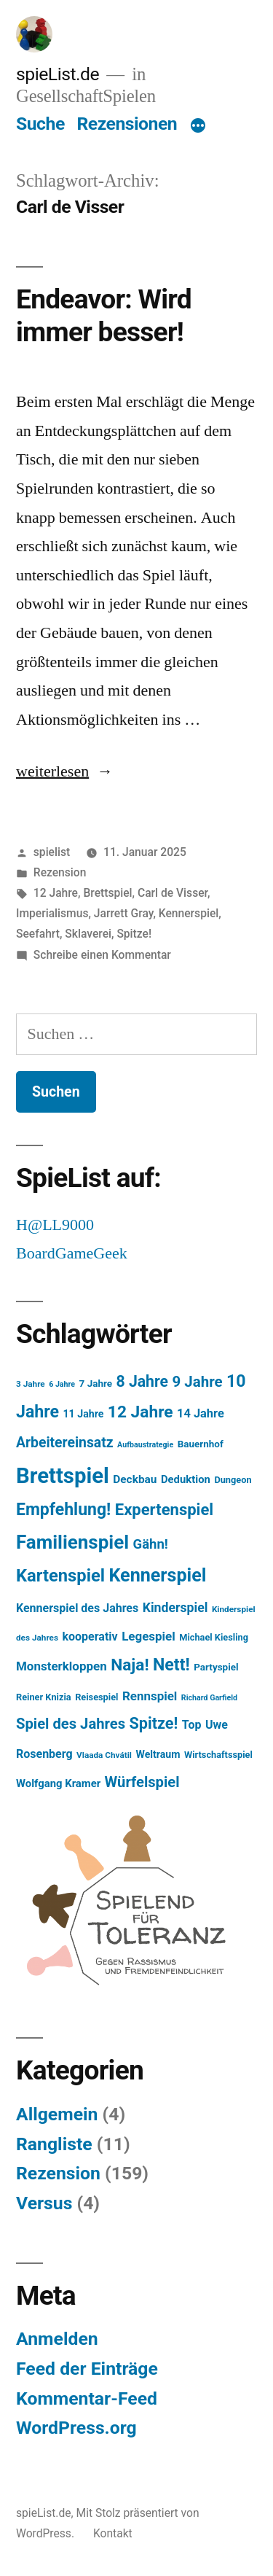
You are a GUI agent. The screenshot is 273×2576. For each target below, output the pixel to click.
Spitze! (133, 934)
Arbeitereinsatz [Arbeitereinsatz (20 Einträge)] (65, 1442)
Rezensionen (126, 123)
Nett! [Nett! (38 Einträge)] (171, 1665)
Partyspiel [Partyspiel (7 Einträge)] (216, 1667)
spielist (51, 852)
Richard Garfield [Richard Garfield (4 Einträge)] (209, 1698)
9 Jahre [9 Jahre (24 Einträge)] (197, 1381)
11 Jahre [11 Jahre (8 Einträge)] (83, 1414)
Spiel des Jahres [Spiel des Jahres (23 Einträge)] (70, 1723)
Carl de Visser (172, 893)
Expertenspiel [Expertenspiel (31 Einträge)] (164, 1510)
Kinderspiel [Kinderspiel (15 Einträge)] (175, 1607)
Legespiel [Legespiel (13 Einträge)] (148, 1636)
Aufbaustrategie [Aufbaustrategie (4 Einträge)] (145, 1445)
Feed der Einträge (87, 2368)
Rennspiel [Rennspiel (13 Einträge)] (149, 1696)
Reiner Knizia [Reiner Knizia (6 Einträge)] (43, 1697)
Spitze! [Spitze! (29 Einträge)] (154, 1723)
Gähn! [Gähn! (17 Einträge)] (150, 1544)
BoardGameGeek (71, 1253)
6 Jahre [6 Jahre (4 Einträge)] (62, 1384)
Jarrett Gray (124, 913)
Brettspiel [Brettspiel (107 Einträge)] (62, 1475)
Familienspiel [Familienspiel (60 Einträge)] (72, 1542)
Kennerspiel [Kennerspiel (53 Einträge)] (157, 1575)
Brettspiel (107, 893)
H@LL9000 (55, 1225)
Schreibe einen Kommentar (102, 955)
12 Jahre (55, 893)
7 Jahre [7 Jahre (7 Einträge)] (95, 1383)
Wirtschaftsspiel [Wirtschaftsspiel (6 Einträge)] (218, 1754)
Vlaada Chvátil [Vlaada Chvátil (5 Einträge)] (104, 1755)
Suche (40, 123)
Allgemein (57, 2114)
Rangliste (54, 2144)
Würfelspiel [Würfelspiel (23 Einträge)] (142, 1782)
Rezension (60, 872)
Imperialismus (52, 913)
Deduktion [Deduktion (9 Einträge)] (185, 1479)
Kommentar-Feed (86, 2398)
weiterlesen (52, 771)
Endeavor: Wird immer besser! (103, 316)
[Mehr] (198, 127)
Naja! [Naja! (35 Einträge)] (130, 1665)
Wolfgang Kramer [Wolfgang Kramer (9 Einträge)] (58, 1783)
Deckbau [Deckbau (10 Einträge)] (135, 1479)
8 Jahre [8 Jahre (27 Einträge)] (141, 1381)
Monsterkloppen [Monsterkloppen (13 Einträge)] (61, 1666)
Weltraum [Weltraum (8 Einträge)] (157, 1754)
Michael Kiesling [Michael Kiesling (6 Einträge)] (213, 1637)
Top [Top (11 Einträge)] (192, 1725)
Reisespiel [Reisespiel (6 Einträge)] (96, 1697)
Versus (44, 2203)
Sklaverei (88, 934)
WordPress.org (76, 2427)
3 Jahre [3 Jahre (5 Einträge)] (30, 1384)
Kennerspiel (189, 913)
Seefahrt (38, 934)
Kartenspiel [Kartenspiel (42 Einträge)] (60, 1575)
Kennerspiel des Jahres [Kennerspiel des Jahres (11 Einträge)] (77, 1608)
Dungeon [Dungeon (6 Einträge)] (232, 1479)
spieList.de (57, 74)
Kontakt (112, 2533)
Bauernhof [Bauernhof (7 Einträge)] (200, 1444)
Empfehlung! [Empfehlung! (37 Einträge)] (63, 1509)
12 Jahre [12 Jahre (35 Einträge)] (140, 1412)
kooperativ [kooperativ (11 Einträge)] (89, 1636)
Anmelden (57, 2338)
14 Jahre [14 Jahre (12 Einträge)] (200, 1413)
